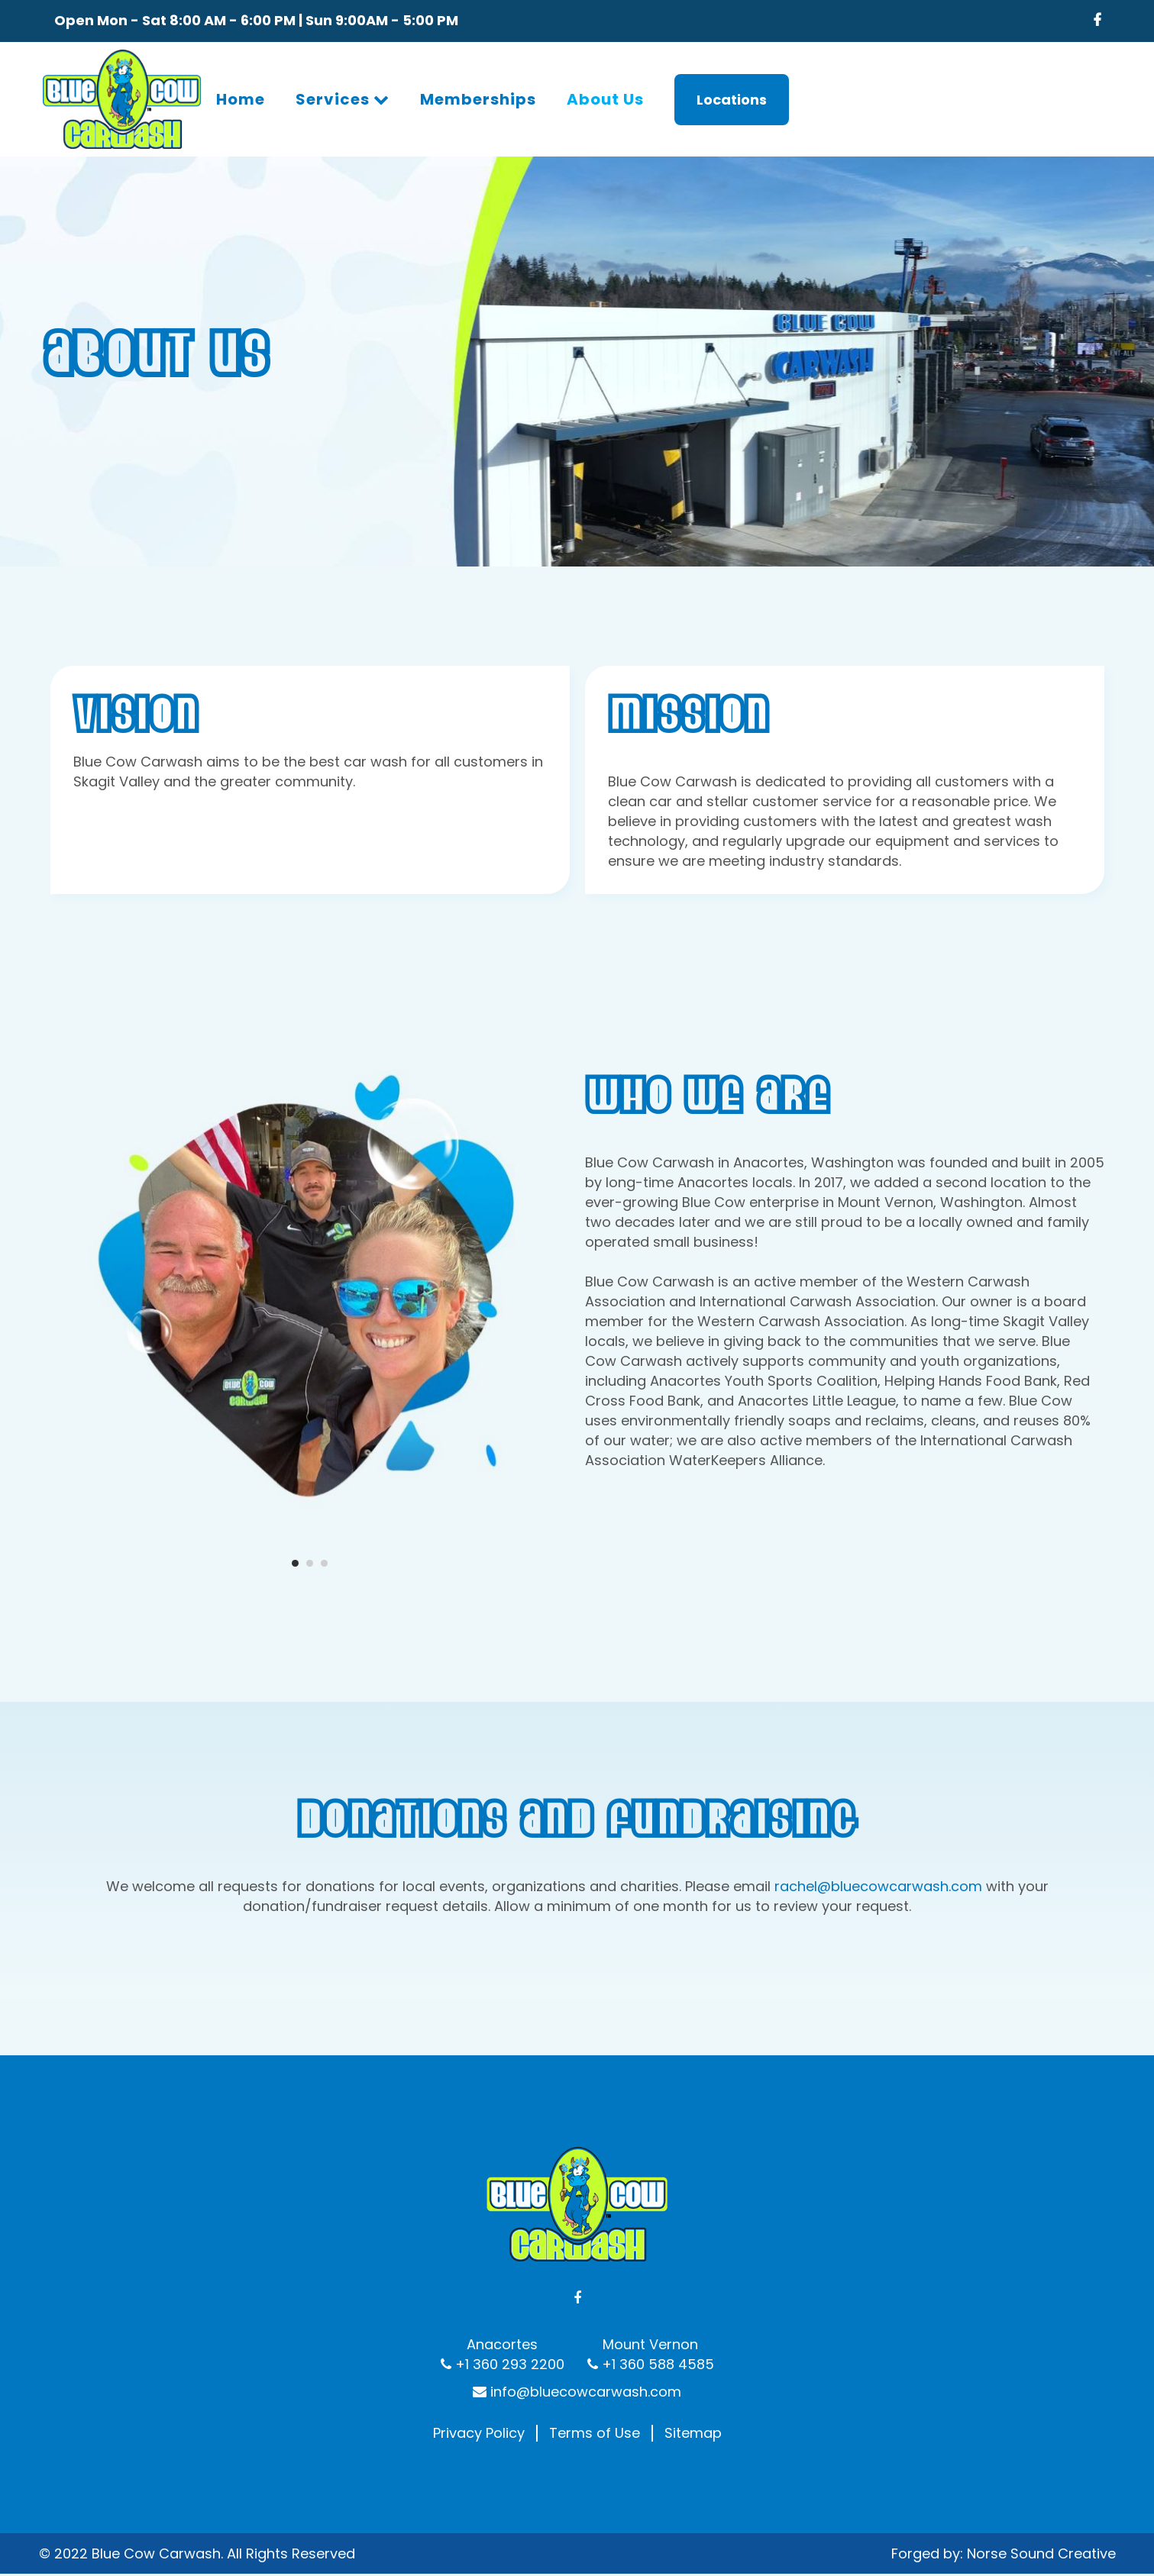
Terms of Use (594, 2376)
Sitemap (693, 2376)
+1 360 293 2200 (507, 2307)
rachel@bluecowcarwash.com (878, 1886)
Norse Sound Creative (1041, 2496)
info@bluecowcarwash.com (577, 2335)
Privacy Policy (479, 2376)
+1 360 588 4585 (656, 2307)
